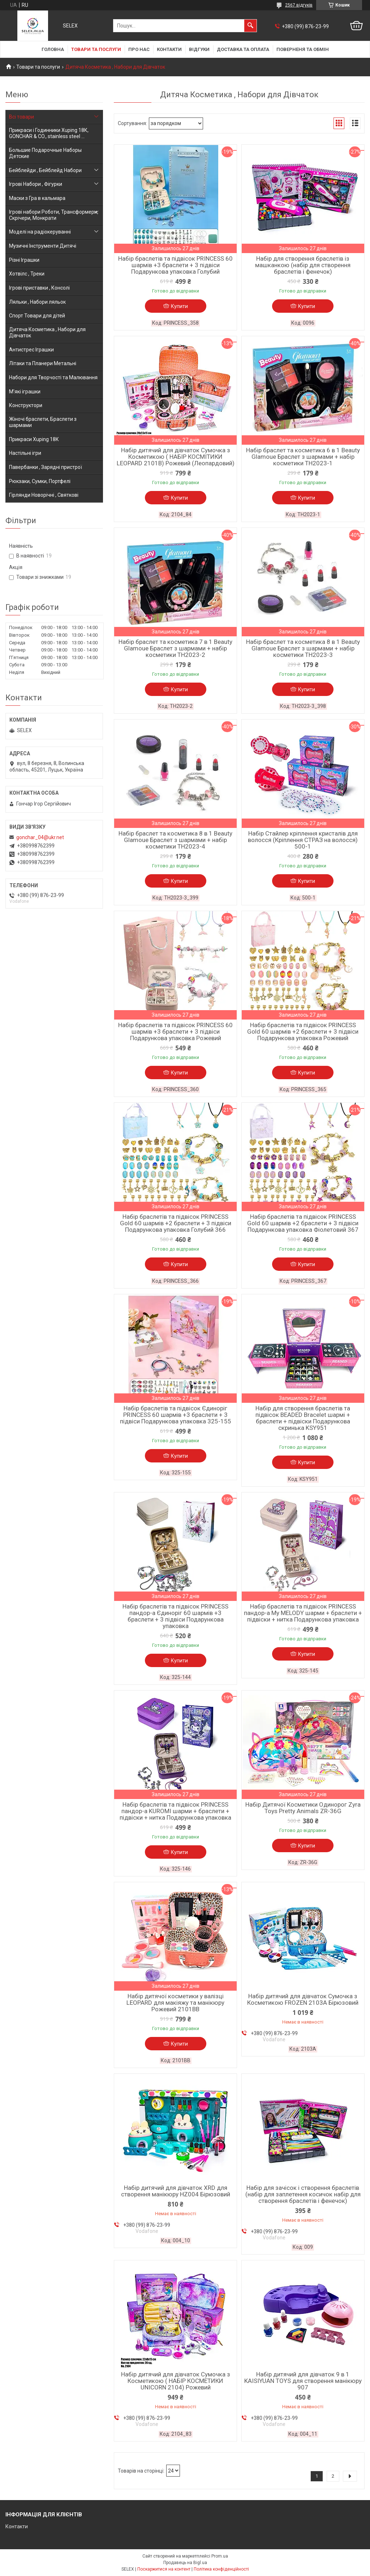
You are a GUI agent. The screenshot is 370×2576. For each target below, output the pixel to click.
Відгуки (199, 49)
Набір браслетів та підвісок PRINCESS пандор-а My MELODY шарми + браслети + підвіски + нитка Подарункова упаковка (303, 1613)
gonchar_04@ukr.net (40, 837)
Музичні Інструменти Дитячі (42, 246)
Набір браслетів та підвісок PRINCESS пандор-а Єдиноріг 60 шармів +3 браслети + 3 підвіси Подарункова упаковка (175, 1616)
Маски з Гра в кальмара (37, 198)
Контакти (169, 49)
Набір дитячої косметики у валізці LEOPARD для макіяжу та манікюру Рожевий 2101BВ (175, 2002)
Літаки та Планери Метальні (42, 363)
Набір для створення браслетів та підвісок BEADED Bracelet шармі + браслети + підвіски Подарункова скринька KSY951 (302, 1418)
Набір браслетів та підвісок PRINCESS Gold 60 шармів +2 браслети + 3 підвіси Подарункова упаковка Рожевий (302, 1031)
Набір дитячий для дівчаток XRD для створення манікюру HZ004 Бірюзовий (175, 2190)
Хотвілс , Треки (26, 274)
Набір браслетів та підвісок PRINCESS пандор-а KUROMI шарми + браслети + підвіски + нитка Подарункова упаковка (175, 1811)
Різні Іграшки (24, 260)
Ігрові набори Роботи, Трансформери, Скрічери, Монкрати (53, 215)
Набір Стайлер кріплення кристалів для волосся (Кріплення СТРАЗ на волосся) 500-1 (303, 840)
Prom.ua (219, 2556)
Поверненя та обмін (302, 49)
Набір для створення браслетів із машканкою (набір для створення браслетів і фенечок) (302, 265)
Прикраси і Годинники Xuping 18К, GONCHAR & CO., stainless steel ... (49, 133)
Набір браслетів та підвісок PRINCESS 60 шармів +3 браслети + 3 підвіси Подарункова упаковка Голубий (175, 265)
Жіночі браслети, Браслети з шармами (43, 422)
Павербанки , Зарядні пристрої (45, 467)
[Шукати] (250, 26)
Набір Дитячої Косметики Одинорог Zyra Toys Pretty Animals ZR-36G (303, 1807)
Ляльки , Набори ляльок (37, 302)
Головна (53, 49)
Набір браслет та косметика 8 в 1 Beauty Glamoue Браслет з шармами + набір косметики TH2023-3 (303, 648)
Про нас (139, 49)
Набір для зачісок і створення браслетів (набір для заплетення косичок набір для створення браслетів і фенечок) (303, 2194)
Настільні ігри (25, 453)
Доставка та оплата (243, 49)
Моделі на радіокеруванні (40, 232)
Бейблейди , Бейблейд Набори (45, 170)
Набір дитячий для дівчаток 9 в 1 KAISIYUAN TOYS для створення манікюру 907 (303, 2381)
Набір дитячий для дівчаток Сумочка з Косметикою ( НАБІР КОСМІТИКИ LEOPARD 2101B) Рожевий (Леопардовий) (176, 456)
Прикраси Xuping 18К (34, 439)
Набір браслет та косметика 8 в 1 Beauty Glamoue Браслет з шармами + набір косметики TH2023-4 (175, 840)
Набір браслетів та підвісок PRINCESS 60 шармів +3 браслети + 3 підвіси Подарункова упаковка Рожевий (175, 1031)
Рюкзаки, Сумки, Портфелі (39, 481)
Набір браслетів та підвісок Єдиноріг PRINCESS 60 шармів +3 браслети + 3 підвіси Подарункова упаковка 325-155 (175, 1414)
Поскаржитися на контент (163, 2569)
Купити (179, 306)
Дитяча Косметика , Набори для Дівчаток (47, 332)
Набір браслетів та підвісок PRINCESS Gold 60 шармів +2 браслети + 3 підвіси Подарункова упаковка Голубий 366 (175, 1223)
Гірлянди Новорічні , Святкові (43, 495)
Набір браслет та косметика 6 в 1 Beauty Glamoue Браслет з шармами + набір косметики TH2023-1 (303, 456)
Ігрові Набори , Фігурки (35, 184)
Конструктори (25, 405)
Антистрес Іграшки (31, 350)
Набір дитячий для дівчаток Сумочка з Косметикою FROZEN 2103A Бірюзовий (302, 1999)
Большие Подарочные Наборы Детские (45, 153)
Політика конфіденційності (221, 2569)
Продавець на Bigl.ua (185, 2562)
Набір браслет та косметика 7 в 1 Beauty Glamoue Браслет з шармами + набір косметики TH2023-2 (175, 648)
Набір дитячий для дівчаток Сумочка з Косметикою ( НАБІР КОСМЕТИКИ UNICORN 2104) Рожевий (175, 2381)
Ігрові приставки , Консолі (39, 288)
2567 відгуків (299, 5)
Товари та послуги (96, 49)
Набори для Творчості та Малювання (53, 377)
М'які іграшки (24, 391)
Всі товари (21, 117)
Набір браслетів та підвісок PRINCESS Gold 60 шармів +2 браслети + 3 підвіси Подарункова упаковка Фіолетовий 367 (302, 1223)
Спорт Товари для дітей (37, 316)
